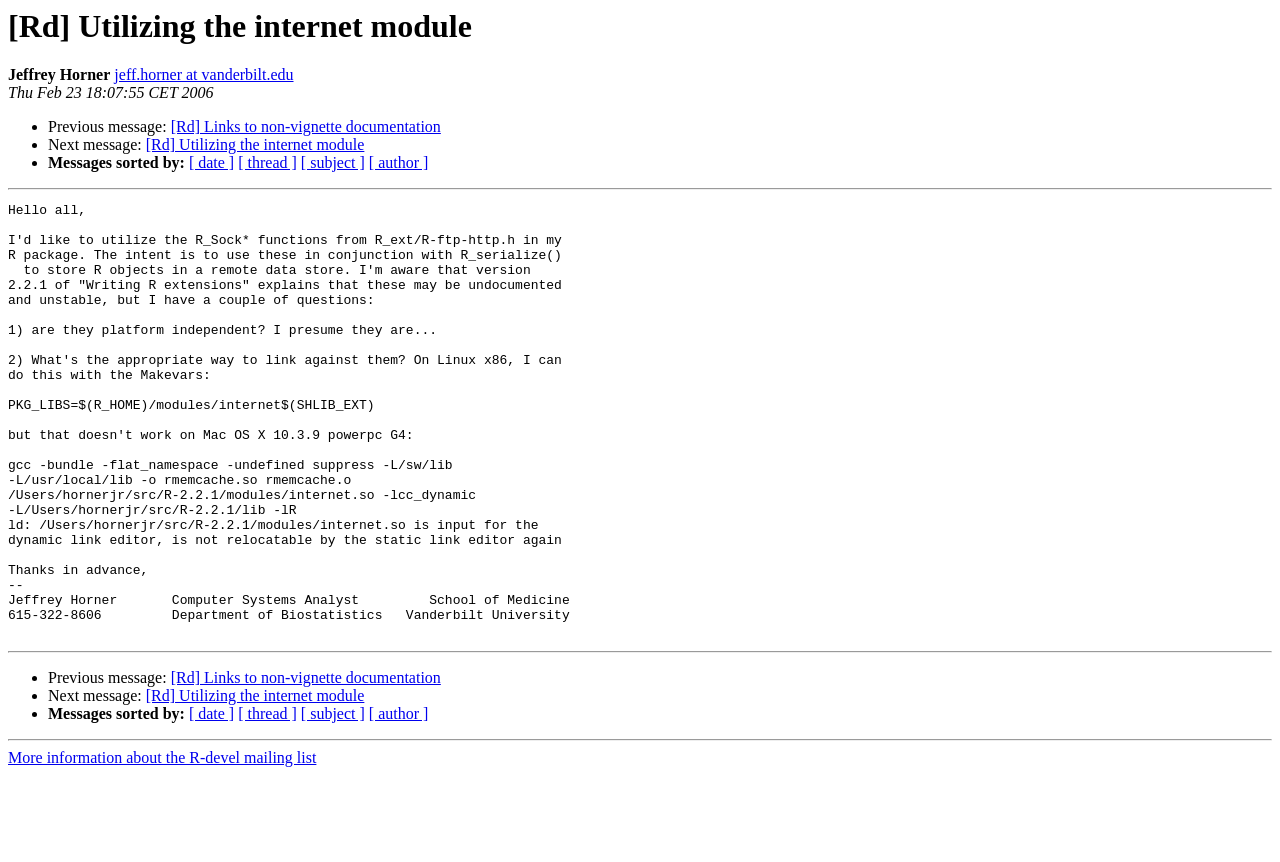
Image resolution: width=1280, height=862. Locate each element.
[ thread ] (267, 162)
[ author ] (399, 162)
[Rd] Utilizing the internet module (255, 144)
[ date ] (211, 162)
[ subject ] (333, 162)
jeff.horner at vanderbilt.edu (203, 74)
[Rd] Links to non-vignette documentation (306, 126)
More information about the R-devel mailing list (162, 844)
